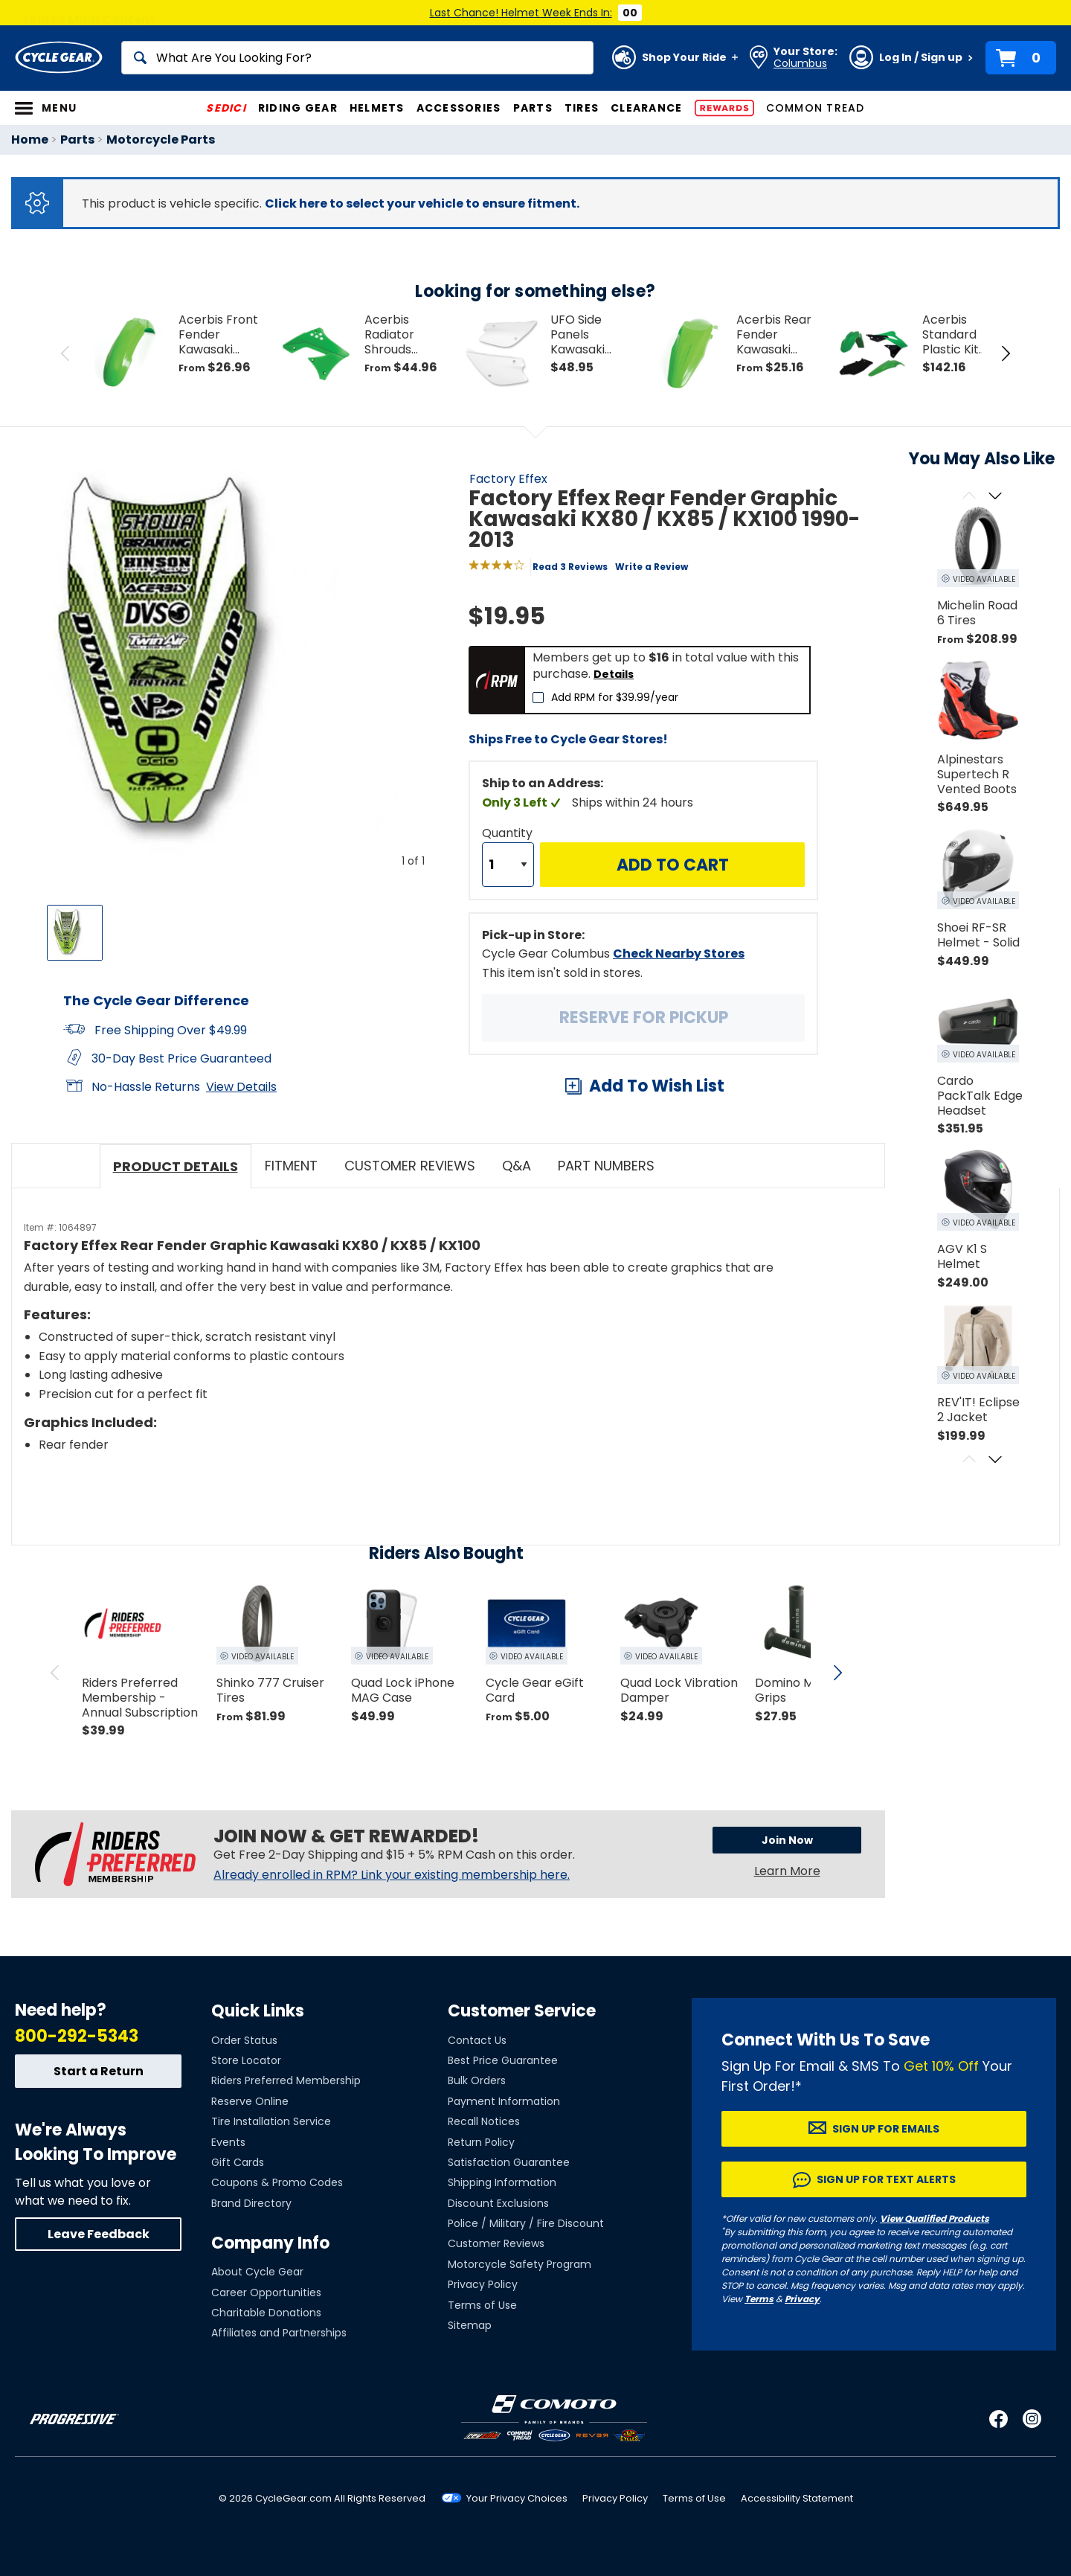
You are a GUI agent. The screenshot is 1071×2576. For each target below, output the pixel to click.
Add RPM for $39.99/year (614, 697)
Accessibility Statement (797, 2498)
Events (228, 2142)
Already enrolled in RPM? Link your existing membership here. (391, 1875)
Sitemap (470, 2325)
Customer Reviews (496, 2243)
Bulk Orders (477, 2080)
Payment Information (504, 2101)
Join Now (787, 1840)
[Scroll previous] (969, 496)
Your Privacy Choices (516, 2498)
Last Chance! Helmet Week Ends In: (521, 12)
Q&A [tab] (516, 1165)
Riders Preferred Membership (286, 2080)
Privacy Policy (483, 2284)
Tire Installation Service (271, 2121)
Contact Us (477, 2040)
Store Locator (246, 2060)
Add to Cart (673, 865)
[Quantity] (508, 864)
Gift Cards (237, 2162)
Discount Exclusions (498, 2203)
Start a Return (99, 2071)
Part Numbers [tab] (606, 1165)
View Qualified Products (934, 2218)
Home (29, 139)
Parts (533, 107)
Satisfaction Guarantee (509, 2162)
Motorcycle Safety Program (519, 2264)
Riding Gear (298, 107)
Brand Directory (251, 2203)
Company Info (270, 2243)
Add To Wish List (656, 1086)
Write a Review (651, 566)
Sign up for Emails (885, 2128)
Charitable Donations (266, 2312)
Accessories (458, 107)
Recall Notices (484, 2121)
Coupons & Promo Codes (277, 2182)
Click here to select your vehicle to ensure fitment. (422, 203)
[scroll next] (837, 1673)
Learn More (787, 1871)
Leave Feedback (98, 2234)
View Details (241, 1086)
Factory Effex (508, 478)
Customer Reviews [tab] (409, 1165)
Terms (759, 2299)
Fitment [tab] (291, 1165)
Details (614, 674)
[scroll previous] (55, 1673)
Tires (582, 107)
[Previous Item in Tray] (65, 353)
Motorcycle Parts (160, 139)
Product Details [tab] (175, 1166)
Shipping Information (502, 2182)
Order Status (244, 2040)
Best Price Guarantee (503, 2060)
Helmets (377, 107)
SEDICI (226, 107)
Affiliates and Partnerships (279, 2332)
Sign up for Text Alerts (886, 2179)
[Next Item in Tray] (1005, 353)
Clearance (646, 107)
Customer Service (522, 2010)
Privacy (802, 2299)
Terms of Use (482, 2305)
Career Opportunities (266, 2292)
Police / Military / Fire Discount (526, 2223)
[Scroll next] (995, 496)
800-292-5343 (76, 2036)
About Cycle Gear (257, 2271)
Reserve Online (250, 2101)
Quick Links (257, 2010)
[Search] (357, 57)
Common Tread (815, 107)
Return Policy (481, 2142)
